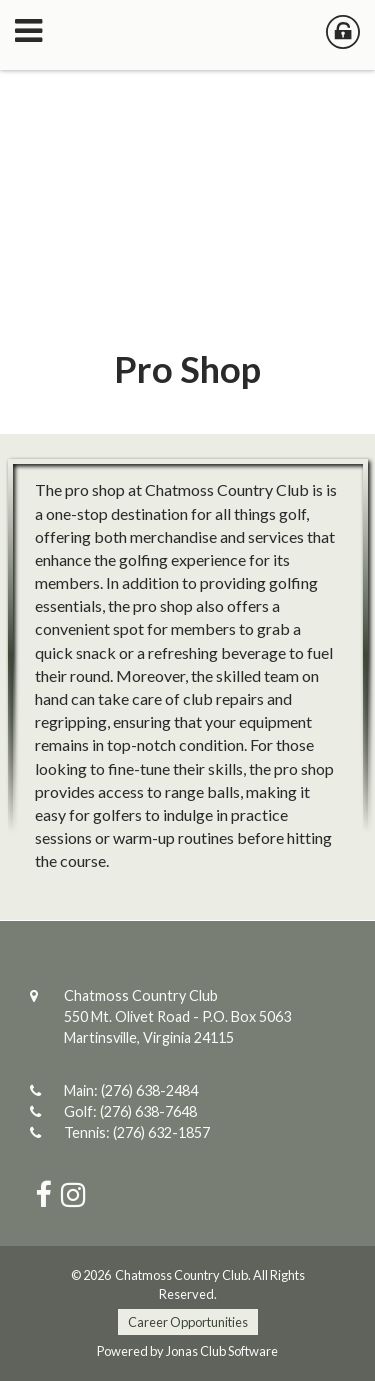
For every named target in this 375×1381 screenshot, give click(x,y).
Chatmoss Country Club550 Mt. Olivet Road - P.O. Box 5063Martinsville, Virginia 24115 (177, 1016)
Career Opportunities (188, 1322)
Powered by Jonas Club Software (187, 1351)
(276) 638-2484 (149, 1090)
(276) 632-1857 (161, 1132)
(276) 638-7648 (148, 1111)
